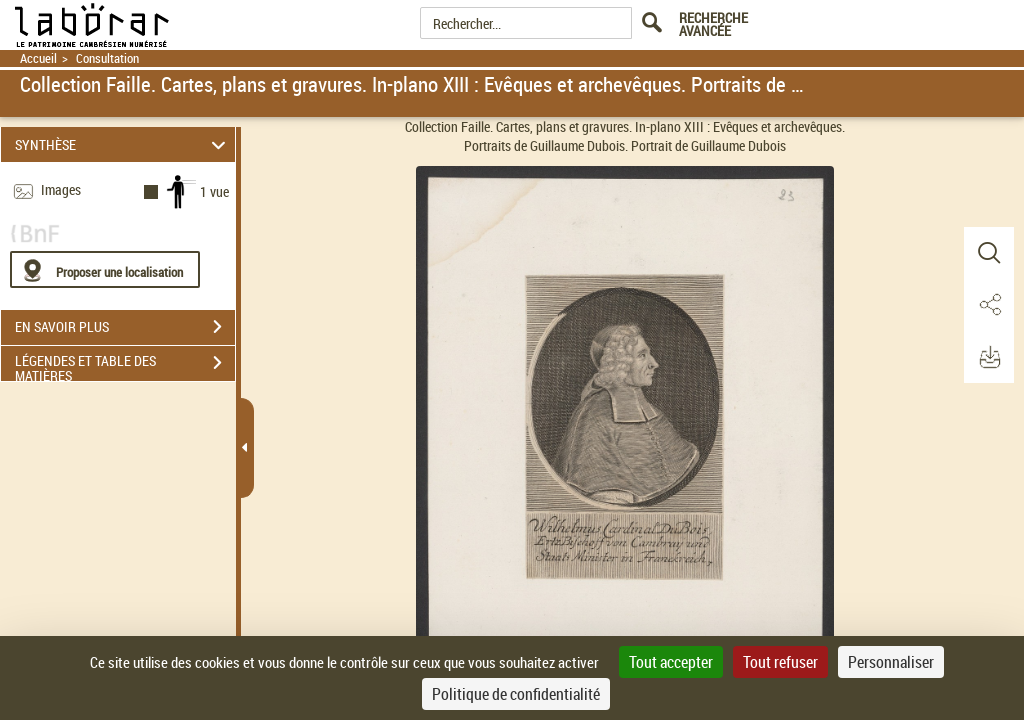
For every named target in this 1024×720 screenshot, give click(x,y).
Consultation (107, 58)
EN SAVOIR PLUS (125, 327)
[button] (989, 253)
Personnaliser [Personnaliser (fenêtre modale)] (891, 662)
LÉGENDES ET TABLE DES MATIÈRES (125, 365)
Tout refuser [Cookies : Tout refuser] (780, 662)
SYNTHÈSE (123, 144)
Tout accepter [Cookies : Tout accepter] (671, 662)
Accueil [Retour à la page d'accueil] (38, 58)
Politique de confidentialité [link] (516, 694)
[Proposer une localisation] (105, 269)
